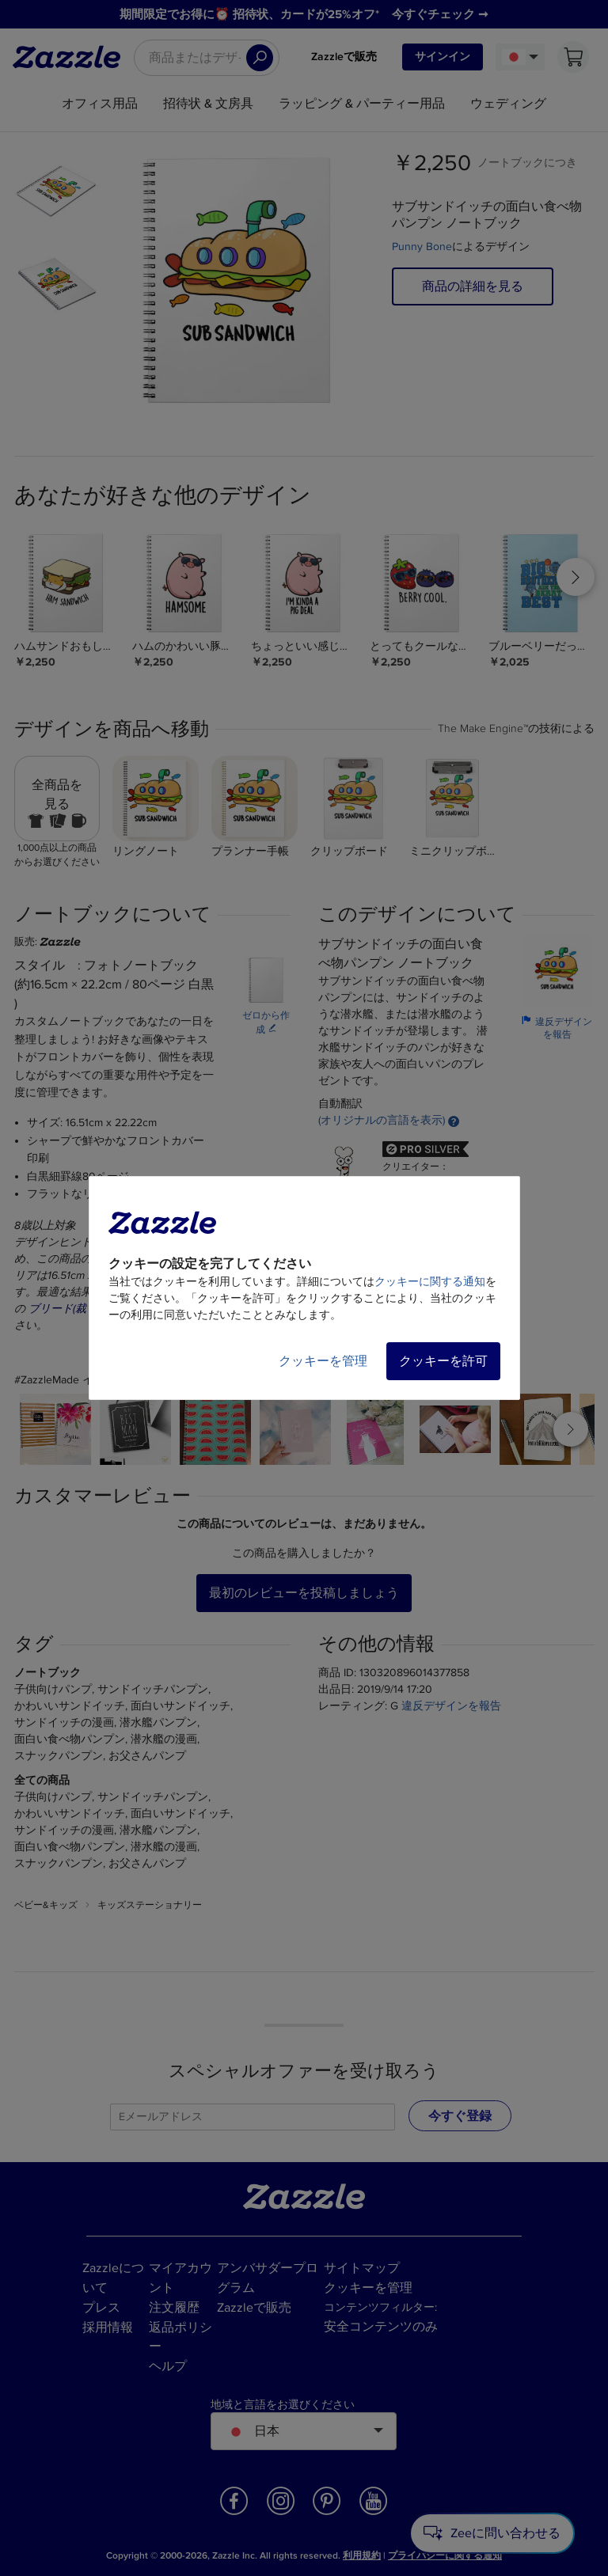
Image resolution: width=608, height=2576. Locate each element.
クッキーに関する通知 (429, 1281)
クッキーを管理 (323, 1361)
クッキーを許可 (443, 1361)
